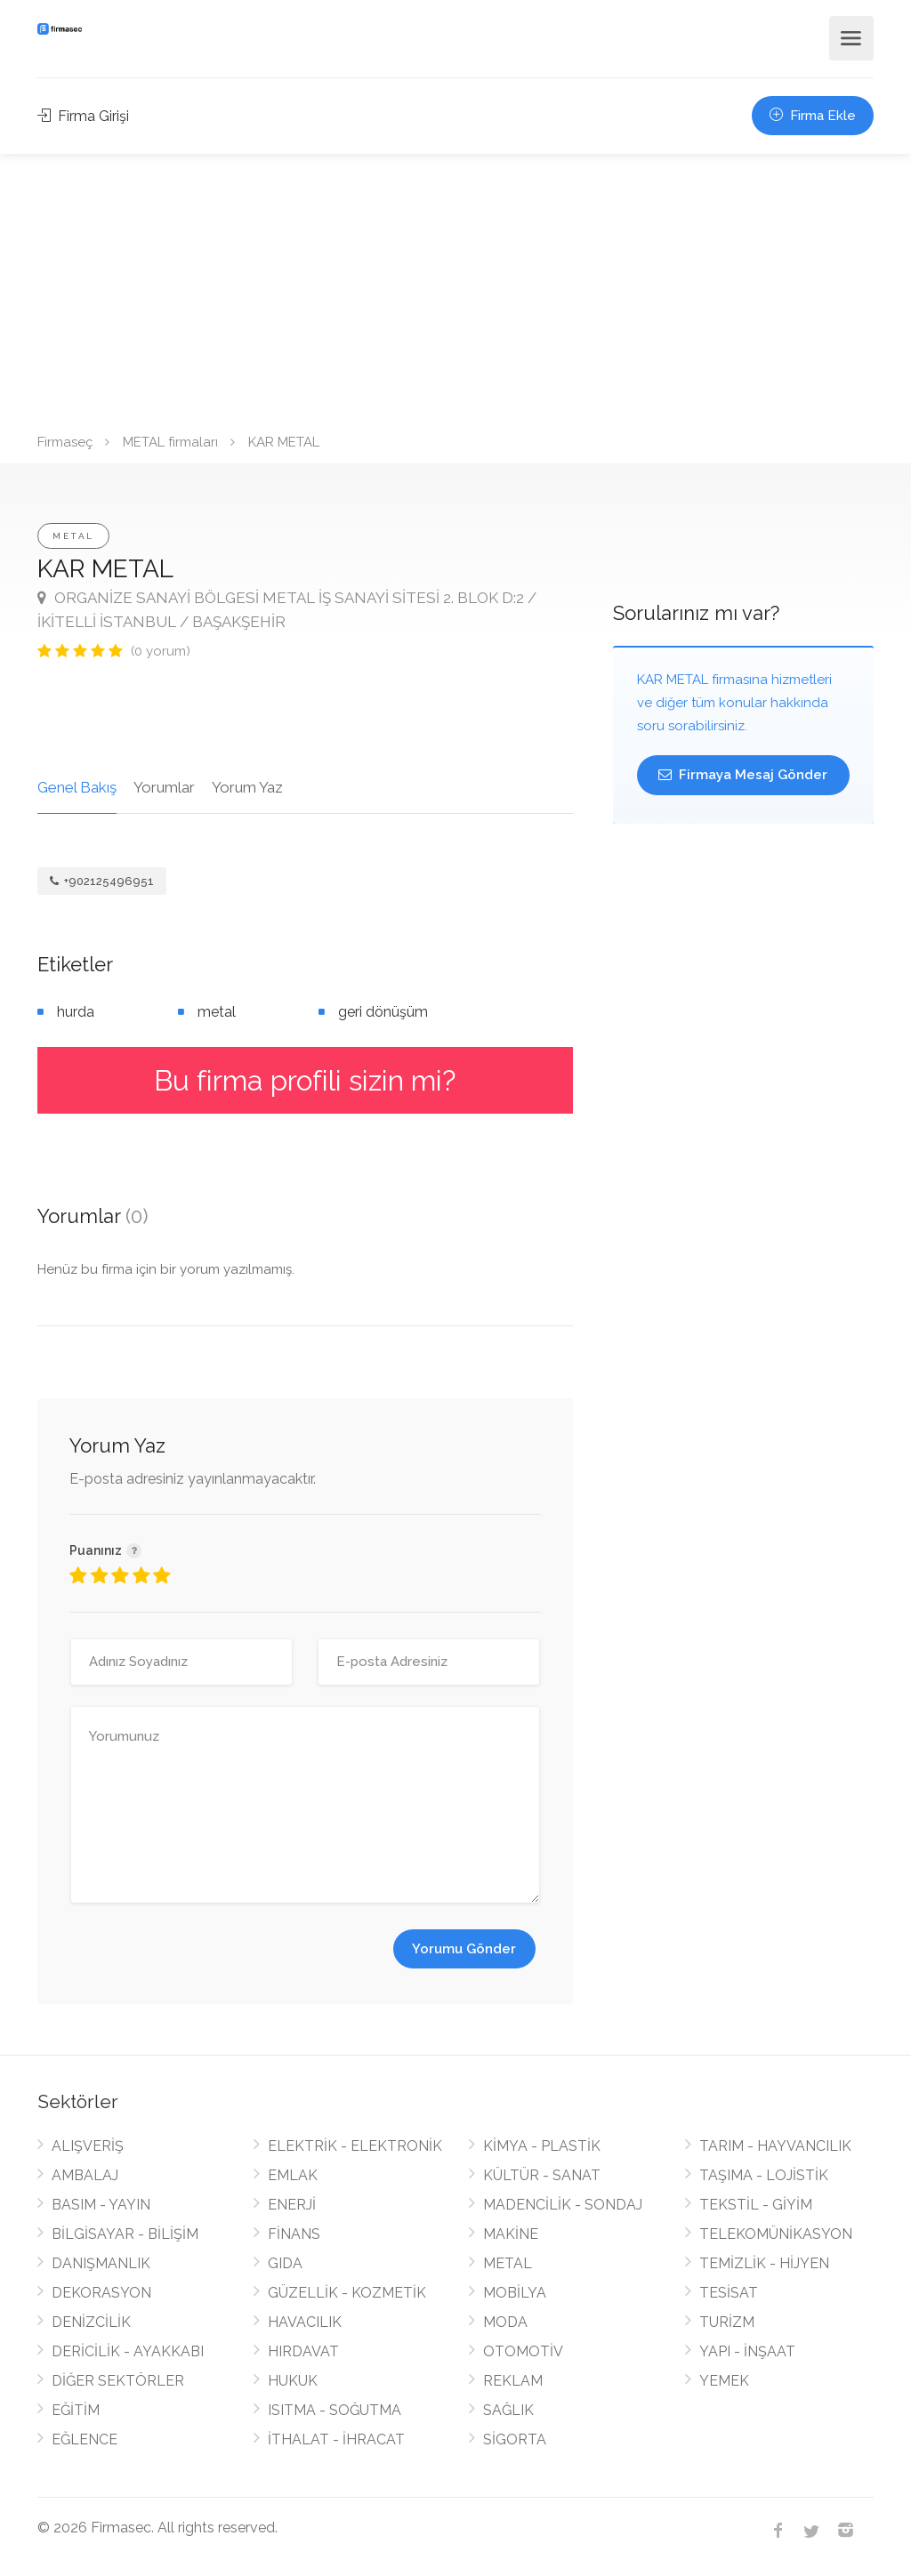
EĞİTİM (76, 2410)
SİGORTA (514, 2439)
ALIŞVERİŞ (88, 2145)
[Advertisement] (455, 287)
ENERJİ (292, 2204)
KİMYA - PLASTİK (542, 2145)
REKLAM (513, 2380)
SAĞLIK (508, 2410)
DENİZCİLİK (91, 2322)
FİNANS (294, 2234)
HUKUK (293, 2380)
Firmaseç (65, 442)
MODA (505, 2322)
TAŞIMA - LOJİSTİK (763, 2175)
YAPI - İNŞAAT (747, 2351)
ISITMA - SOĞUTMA (334, 2410)
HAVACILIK (305, 2322)
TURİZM (726, 2322)
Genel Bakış (77, 787)
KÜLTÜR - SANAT (542, 2175)
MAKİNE (510, 2234)
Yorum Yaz (247, 787)
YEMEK (724, 2380)
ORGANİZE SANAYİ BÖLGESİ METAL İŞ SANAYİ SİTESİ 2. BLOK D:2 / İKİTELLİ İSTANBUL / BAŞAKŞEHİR (286, 610)
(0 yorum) (160, 651)
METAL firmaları (170, 442)
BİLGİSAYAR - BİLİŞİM (125, 2234)
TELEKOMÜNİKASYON (775, 2234)
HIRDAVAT (303, 2351)
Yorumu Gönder (464, 1949)
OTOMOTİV (523, 2351)
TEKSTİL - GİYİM (755, 2204)
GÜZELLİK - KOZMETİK (347, 2292)
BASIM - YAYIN (101, 2204)
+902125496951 (102, 881)
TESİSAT (728, 2292)
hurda (75, 1011)
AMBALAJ (85, 2175)
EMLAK (293, 2175)
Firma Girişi (83, 116)
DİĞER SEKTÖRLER (118, 2380)
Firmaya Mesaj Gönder (742, 775)
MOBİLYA (514, 2292)
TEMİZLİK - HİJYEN (764, 2263)
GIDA (285, 2263)
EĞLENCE (84, 2439)
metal (217, 1011)
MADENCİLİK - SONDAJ (562, 2204)
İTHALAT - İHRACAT (336, 2439)
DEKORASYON (101, 2292)
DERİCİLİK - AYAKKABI (128, 2351)
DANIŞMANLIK (101, 2263)
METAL (73, 536)
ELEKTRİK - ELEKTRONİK (355, 2145)
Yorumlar (164, 787)
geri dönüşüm (383, 1011)
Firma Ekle (813, 116)
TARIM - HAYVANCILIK (775, 2145)
